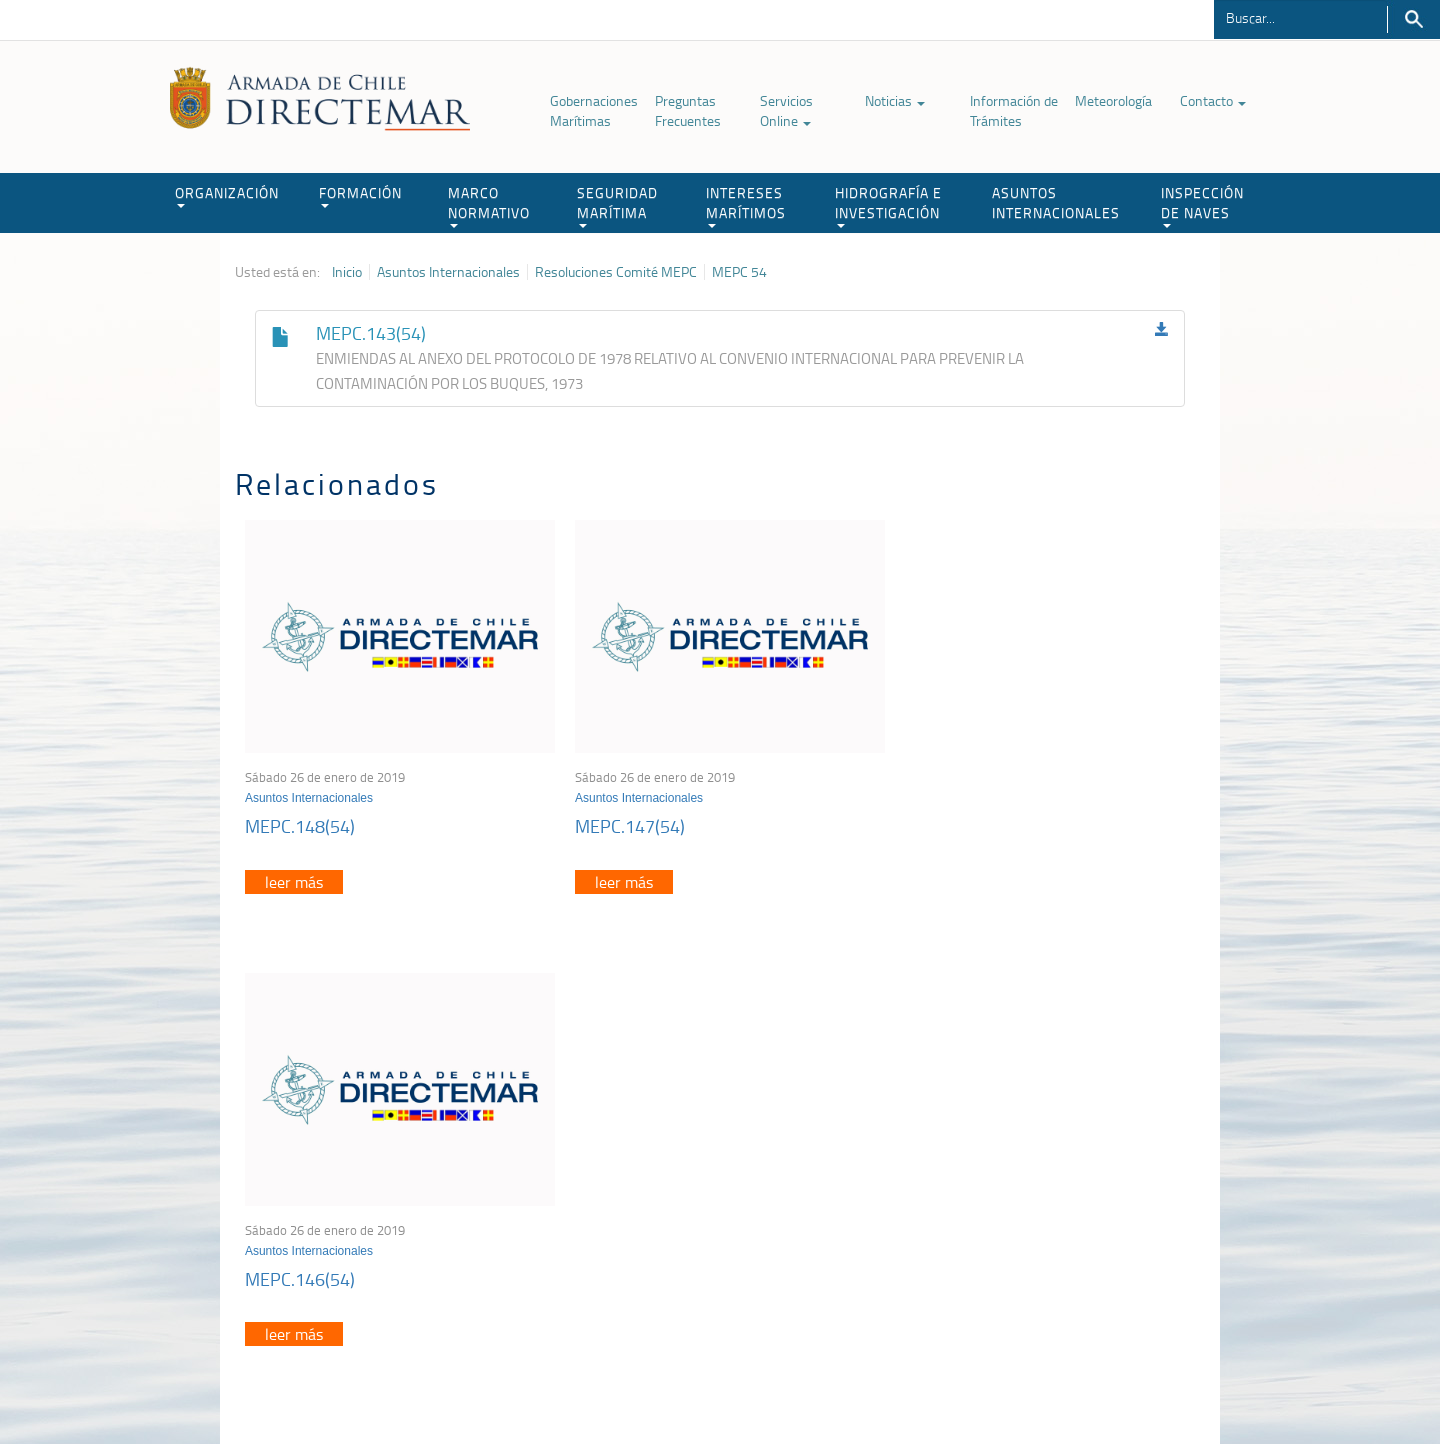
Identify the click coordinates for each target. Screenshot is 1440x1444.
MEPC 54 (739, 272)
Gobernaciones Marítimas (594, 110)
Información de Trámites (1014, 110)
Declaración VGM (1055, 1207)
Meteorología (1113, 100)
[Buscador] (1300, 17)
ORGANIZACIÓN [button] (227, 195)
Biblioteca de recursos (500, 1382)
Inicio (347, 272)
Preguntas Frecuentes (688, 110)
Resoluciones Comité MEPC (616, 272)
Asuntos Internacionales (448, 272)
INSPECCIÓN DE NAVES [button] (1202, 205)
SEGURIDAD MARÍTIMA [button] (617, 205)
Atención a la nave (1058, 1157)
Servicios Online (786, 110)
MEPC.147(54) (623, 820)
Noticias (895, 100)
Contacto (1213, 100)
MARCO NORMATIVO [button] (489, 205)
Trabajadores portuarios (1074, 1182)
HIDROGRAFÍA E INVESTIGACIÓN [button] (888, 205)
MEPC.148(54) (300, 820)
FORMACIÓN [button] (360, 195)
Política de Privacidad (365, 1382)
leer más (294, 876)
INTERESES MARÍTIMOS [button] (746, 205)
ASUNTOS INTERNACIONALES (1056, 202)
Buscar (1413, 19)
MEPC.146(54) (947, 820)
